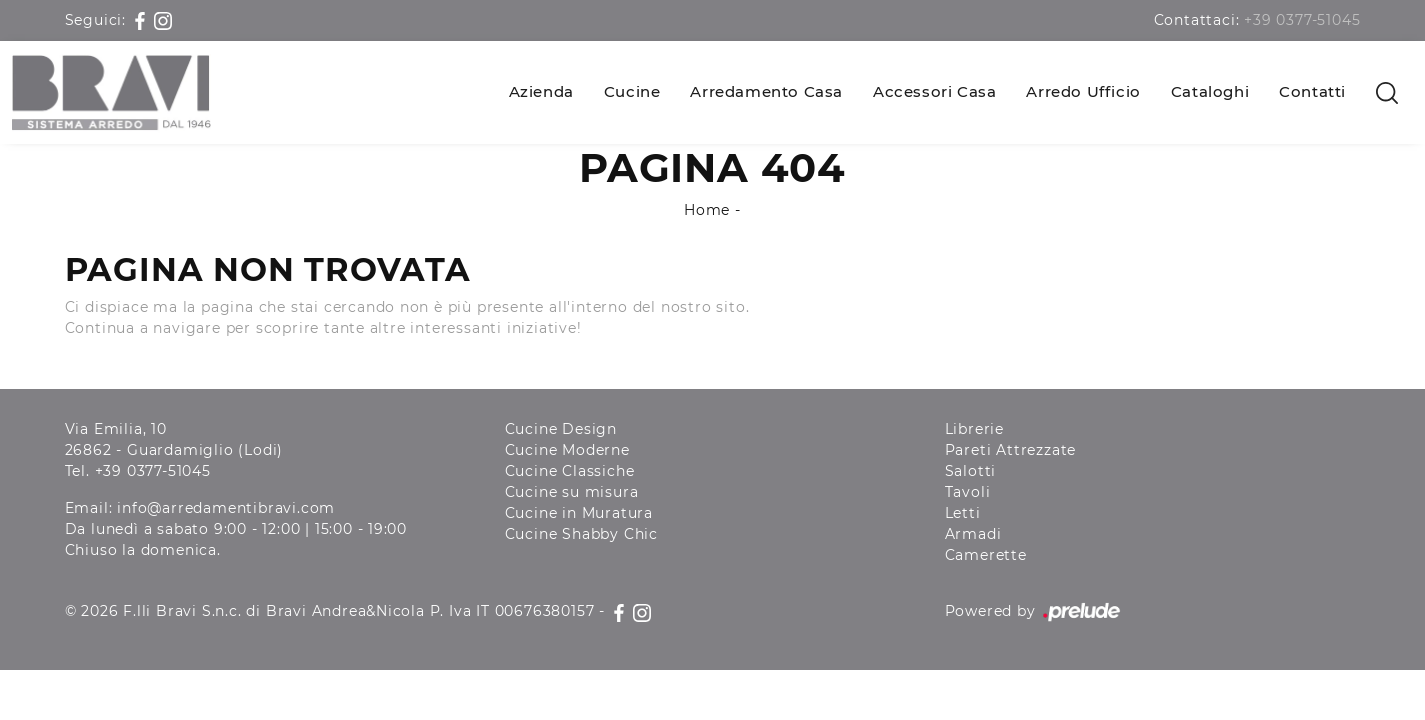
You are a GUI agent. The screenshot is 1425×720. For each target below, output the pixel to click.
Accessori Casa (934, 91)
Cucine (632, 91)
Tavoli (968, 492)
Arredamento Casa (766, 91)
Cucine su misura (572, 492)
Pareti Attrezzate (1011, 450)
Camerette (986, 555)
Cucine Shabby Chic (581, 534)
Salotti (971, 471)
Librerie (974, 429)
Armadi (973, 534)
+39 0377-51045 (1302, 20)
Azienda (541, 91)
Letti (963, 513)
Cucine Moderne (567, 450)
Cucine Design (561, 429)
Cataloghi (1210, 91)
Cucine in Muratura (579, 513)
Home (707, 210)
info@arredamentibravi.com (226, 508)
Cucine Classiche (570, 471)
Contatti (1312, 91)
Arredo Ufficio (1083, 91)
